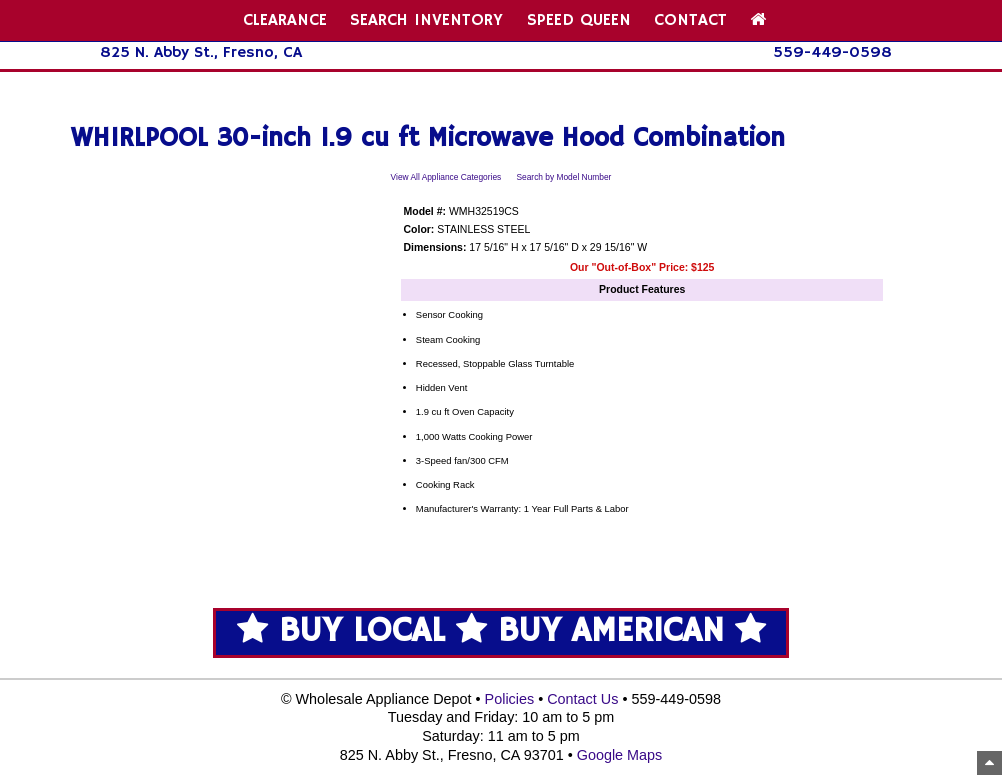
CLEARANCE (285, 20)
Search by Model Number (563, 177)
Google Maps (620, 755)
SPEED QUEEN (579, 20)
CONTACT (690, 20)
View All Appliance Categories (446, 177)
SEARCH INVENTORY (426, 20)
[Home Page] (758, 20)
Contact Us (582, 699)
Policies (510, 699)
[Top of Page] (989, 763)
